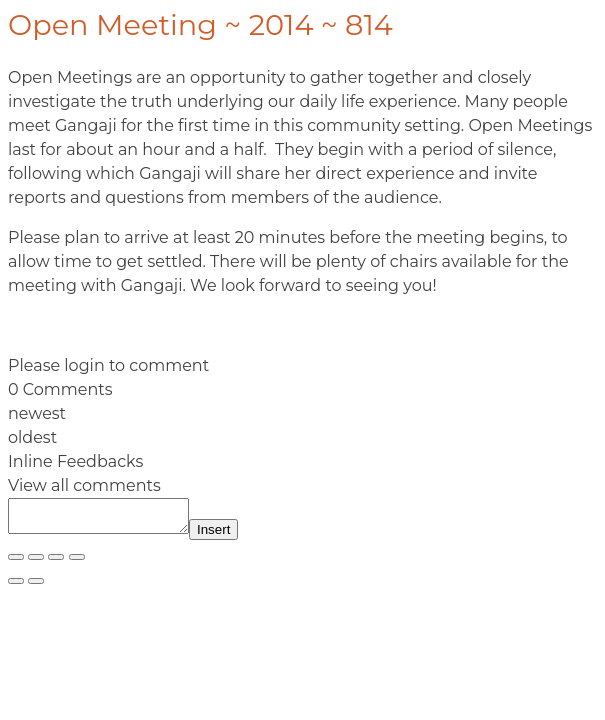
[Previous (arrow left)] (16, 587)
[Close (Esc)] (77, 563)
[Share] (56, 563)
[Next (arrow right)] (36, 587)
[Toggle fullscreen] (36, 563)
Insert (233, 535)
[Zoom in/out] (16, 563)
